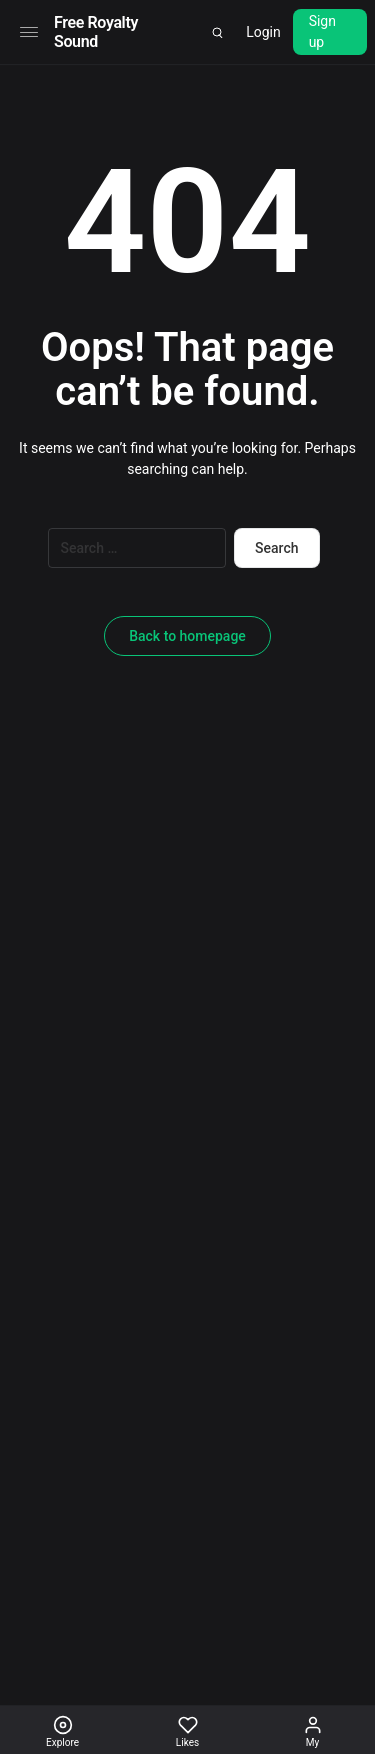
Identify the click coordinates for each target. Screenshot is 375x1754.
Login (263, 32)
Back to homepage (187, 636)
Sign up (322, 31)
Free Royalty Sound (96, 32)
